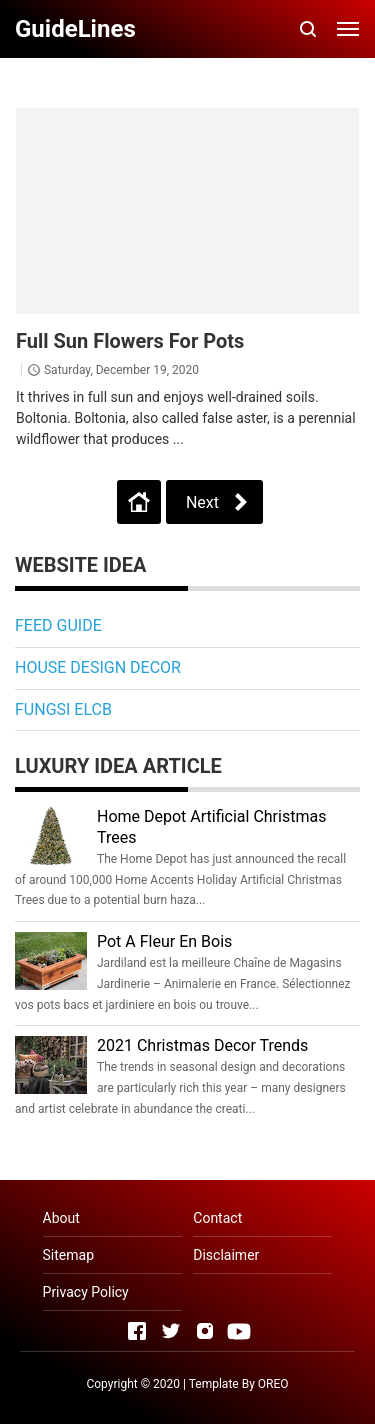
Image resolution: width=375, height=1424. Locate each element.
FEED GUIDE (58, 625)
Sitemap (68, 1255)
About (61, 1218)
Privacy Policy (86, 1292)
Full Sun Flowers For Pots (130, 341)
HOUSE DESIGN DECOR (98, 667)
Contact (217, 1218)
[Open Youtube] (239, 1331)
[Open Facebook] (137, 1331)
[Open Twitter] (171, 1331)
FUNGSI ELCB (63, 709)
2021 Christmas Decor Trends (202, 1045)
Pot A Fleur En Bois (164, 941)
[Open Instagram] (205, 1331)
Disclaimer (226, 1255)
